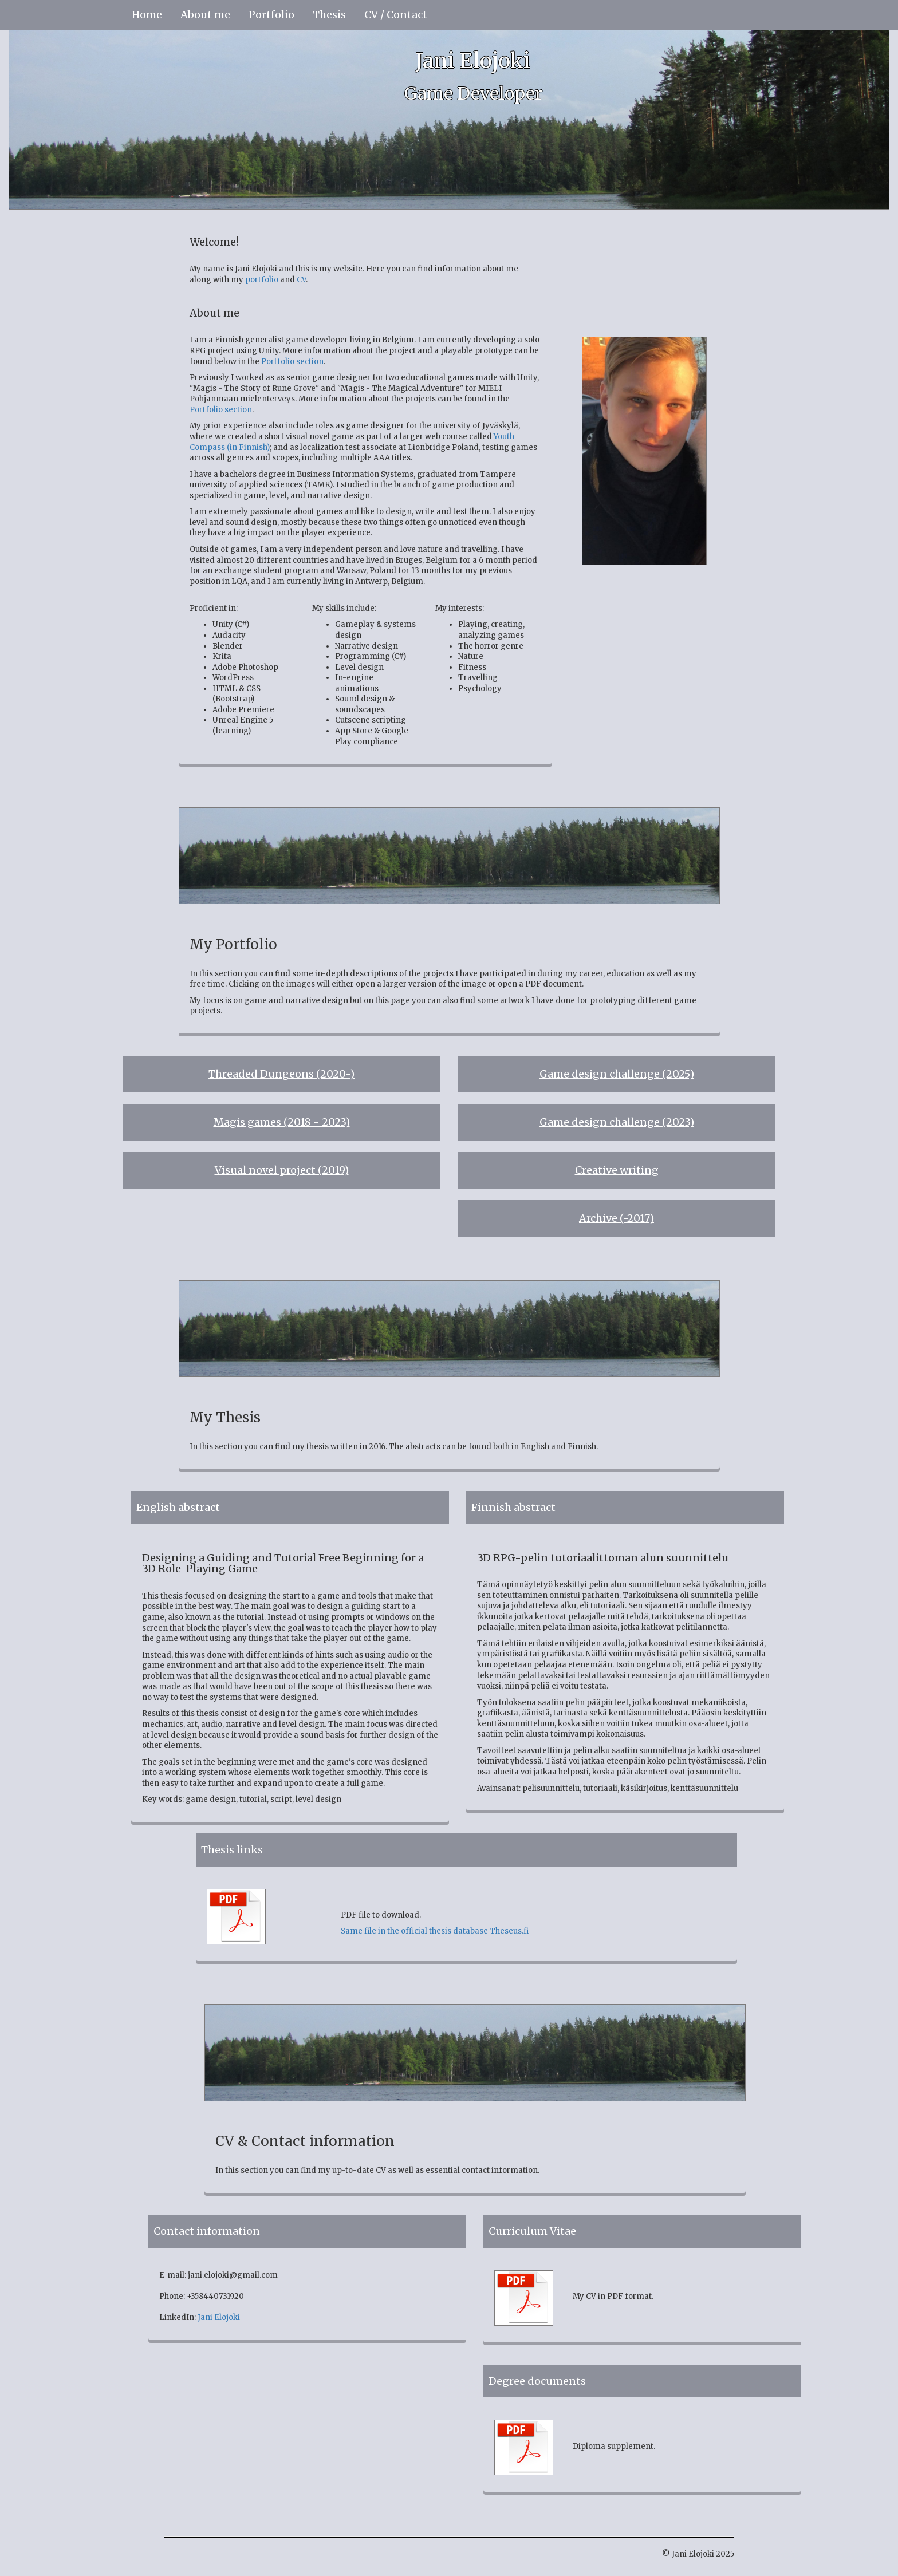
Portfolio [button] (271, 14)
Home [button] (147, 14)
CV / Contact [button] (395, 14)
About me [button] (205, 14)
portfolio (261, 280)
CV (301, 280)
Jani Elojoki (219, 2317)
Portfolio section (292, 361)
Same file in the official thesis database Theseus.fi (435, 1931)
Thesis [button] (329, 14)
